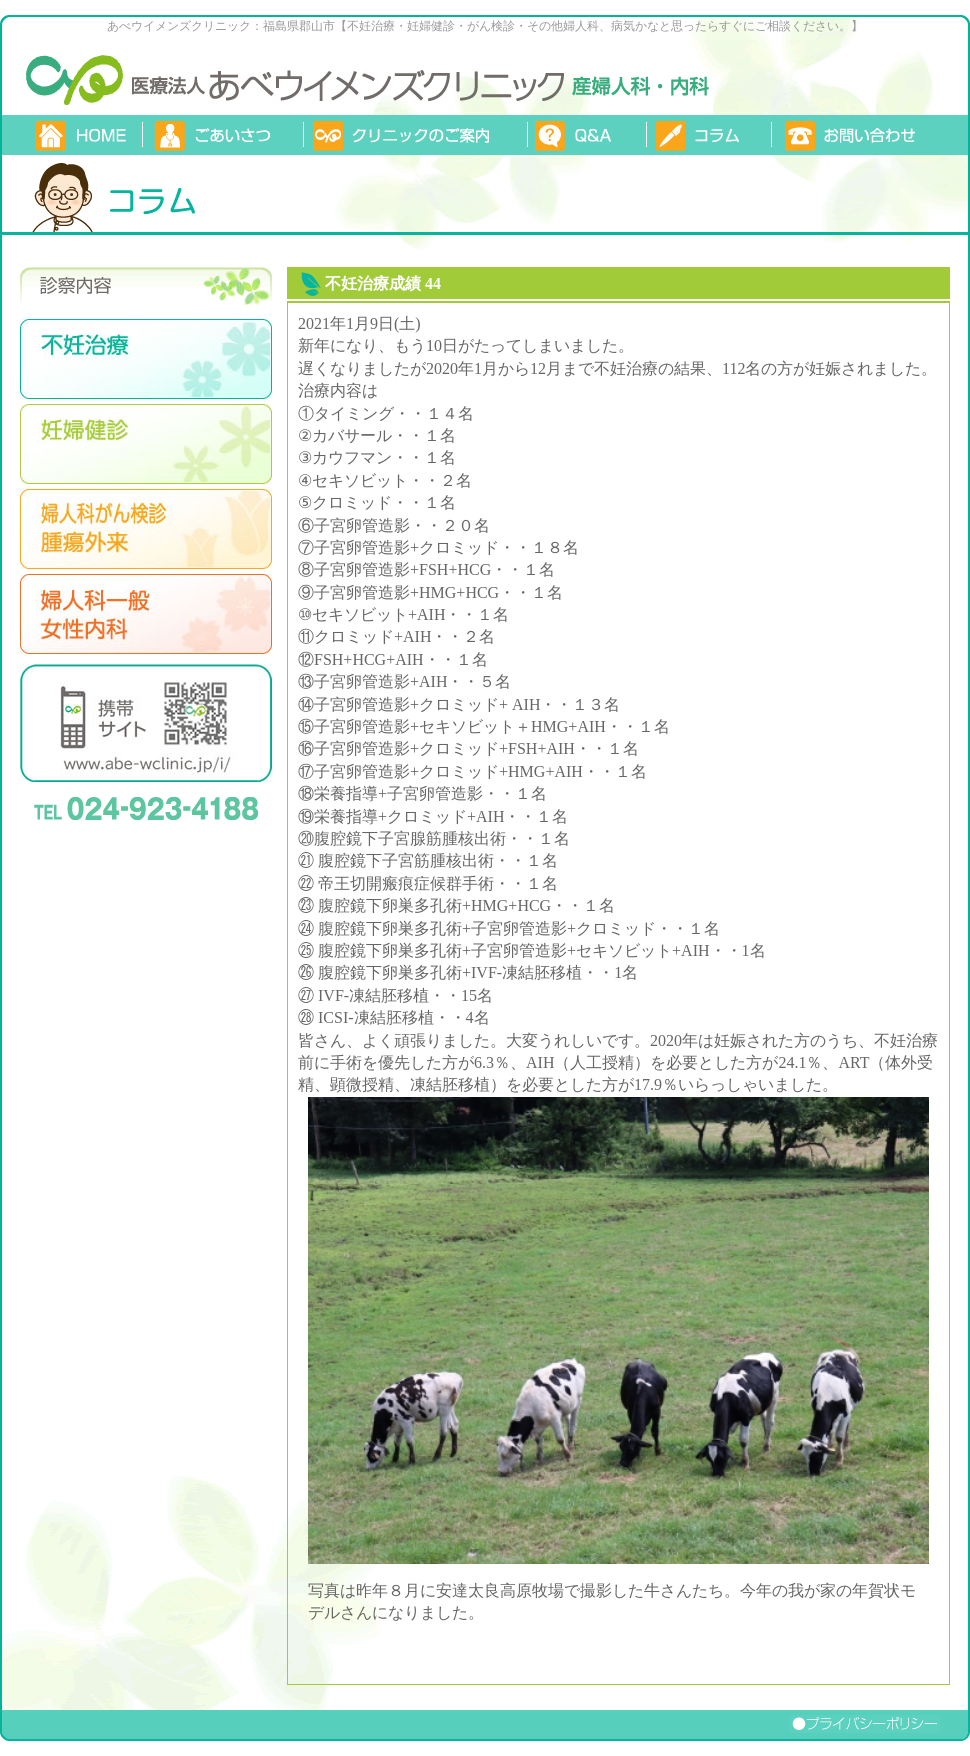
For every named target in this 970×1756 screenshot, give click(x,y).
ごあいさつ (222, 135)
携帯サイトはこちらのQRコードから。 (146, 723)
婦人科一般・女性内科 (146, 614)
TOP (82, 135)
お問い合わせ (861, 135)
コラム (708, 135)
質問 (586, 135)
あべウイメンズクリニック (75, 77)
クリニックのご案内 (415, 135)
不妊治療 (146, 359)
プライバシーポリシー (880, 1724)
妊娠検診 (146, 444)
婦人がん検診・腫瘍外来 (146, 529)
